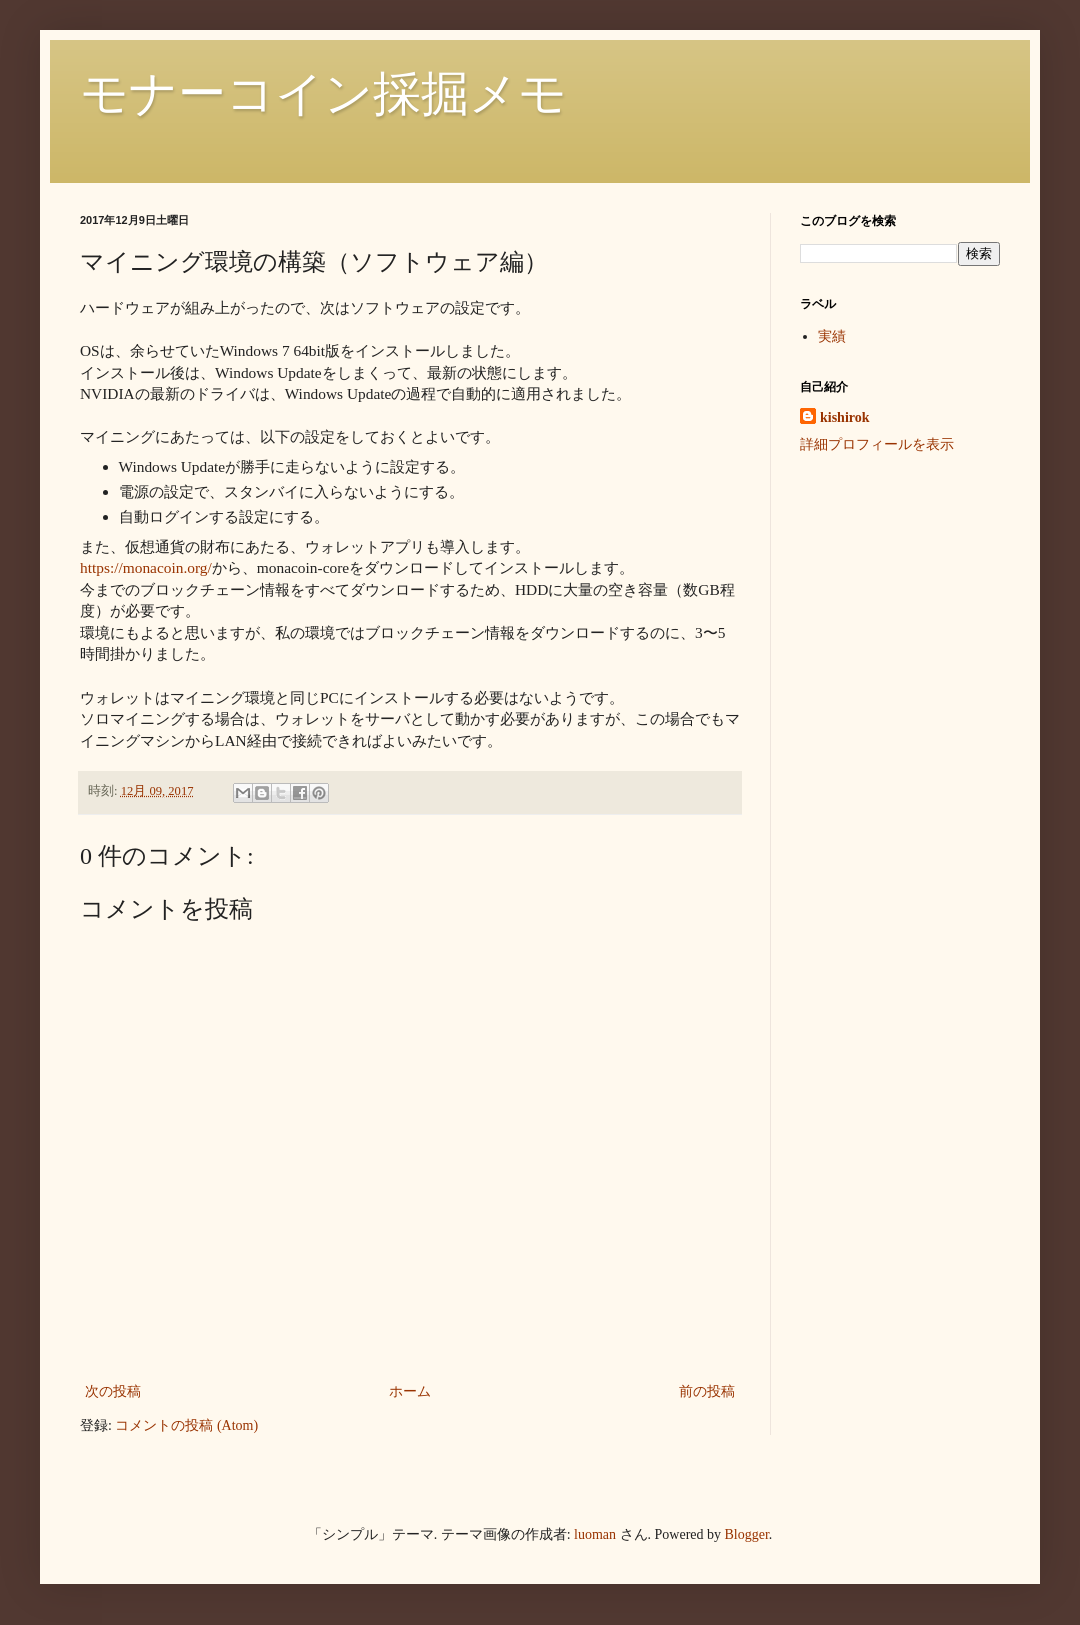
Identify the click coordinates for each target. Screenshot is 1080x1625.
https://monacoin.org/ (146, 567)
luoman (595, 1534)
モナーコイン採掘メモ (323, 93)
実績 (832, 336)
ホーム (410, 1391)
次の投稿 (113, 1391)
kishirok (845, 417)
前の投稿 (707, 1391)
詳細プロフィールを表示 (877, 444)
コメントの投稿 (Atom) (186, 1425)
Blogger (747, 1534)
